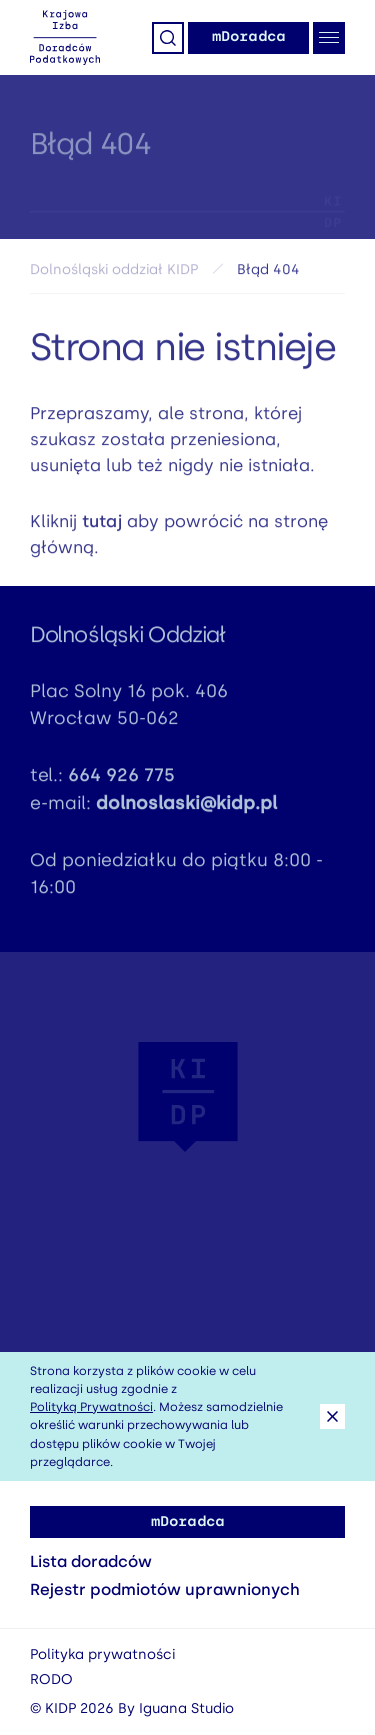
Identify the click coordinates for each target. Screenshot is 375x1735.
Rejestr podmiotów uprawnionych (165, 1589)
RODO (51, 1679)
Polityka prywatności (102, 1654)
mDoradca (248, 36)
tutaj (102, 526)
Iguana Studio (186, 1708)
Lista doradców (91, 1561)
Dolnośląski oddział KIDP (114, 274)
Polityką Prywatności (91, 1407)
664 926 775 (121, 780)
